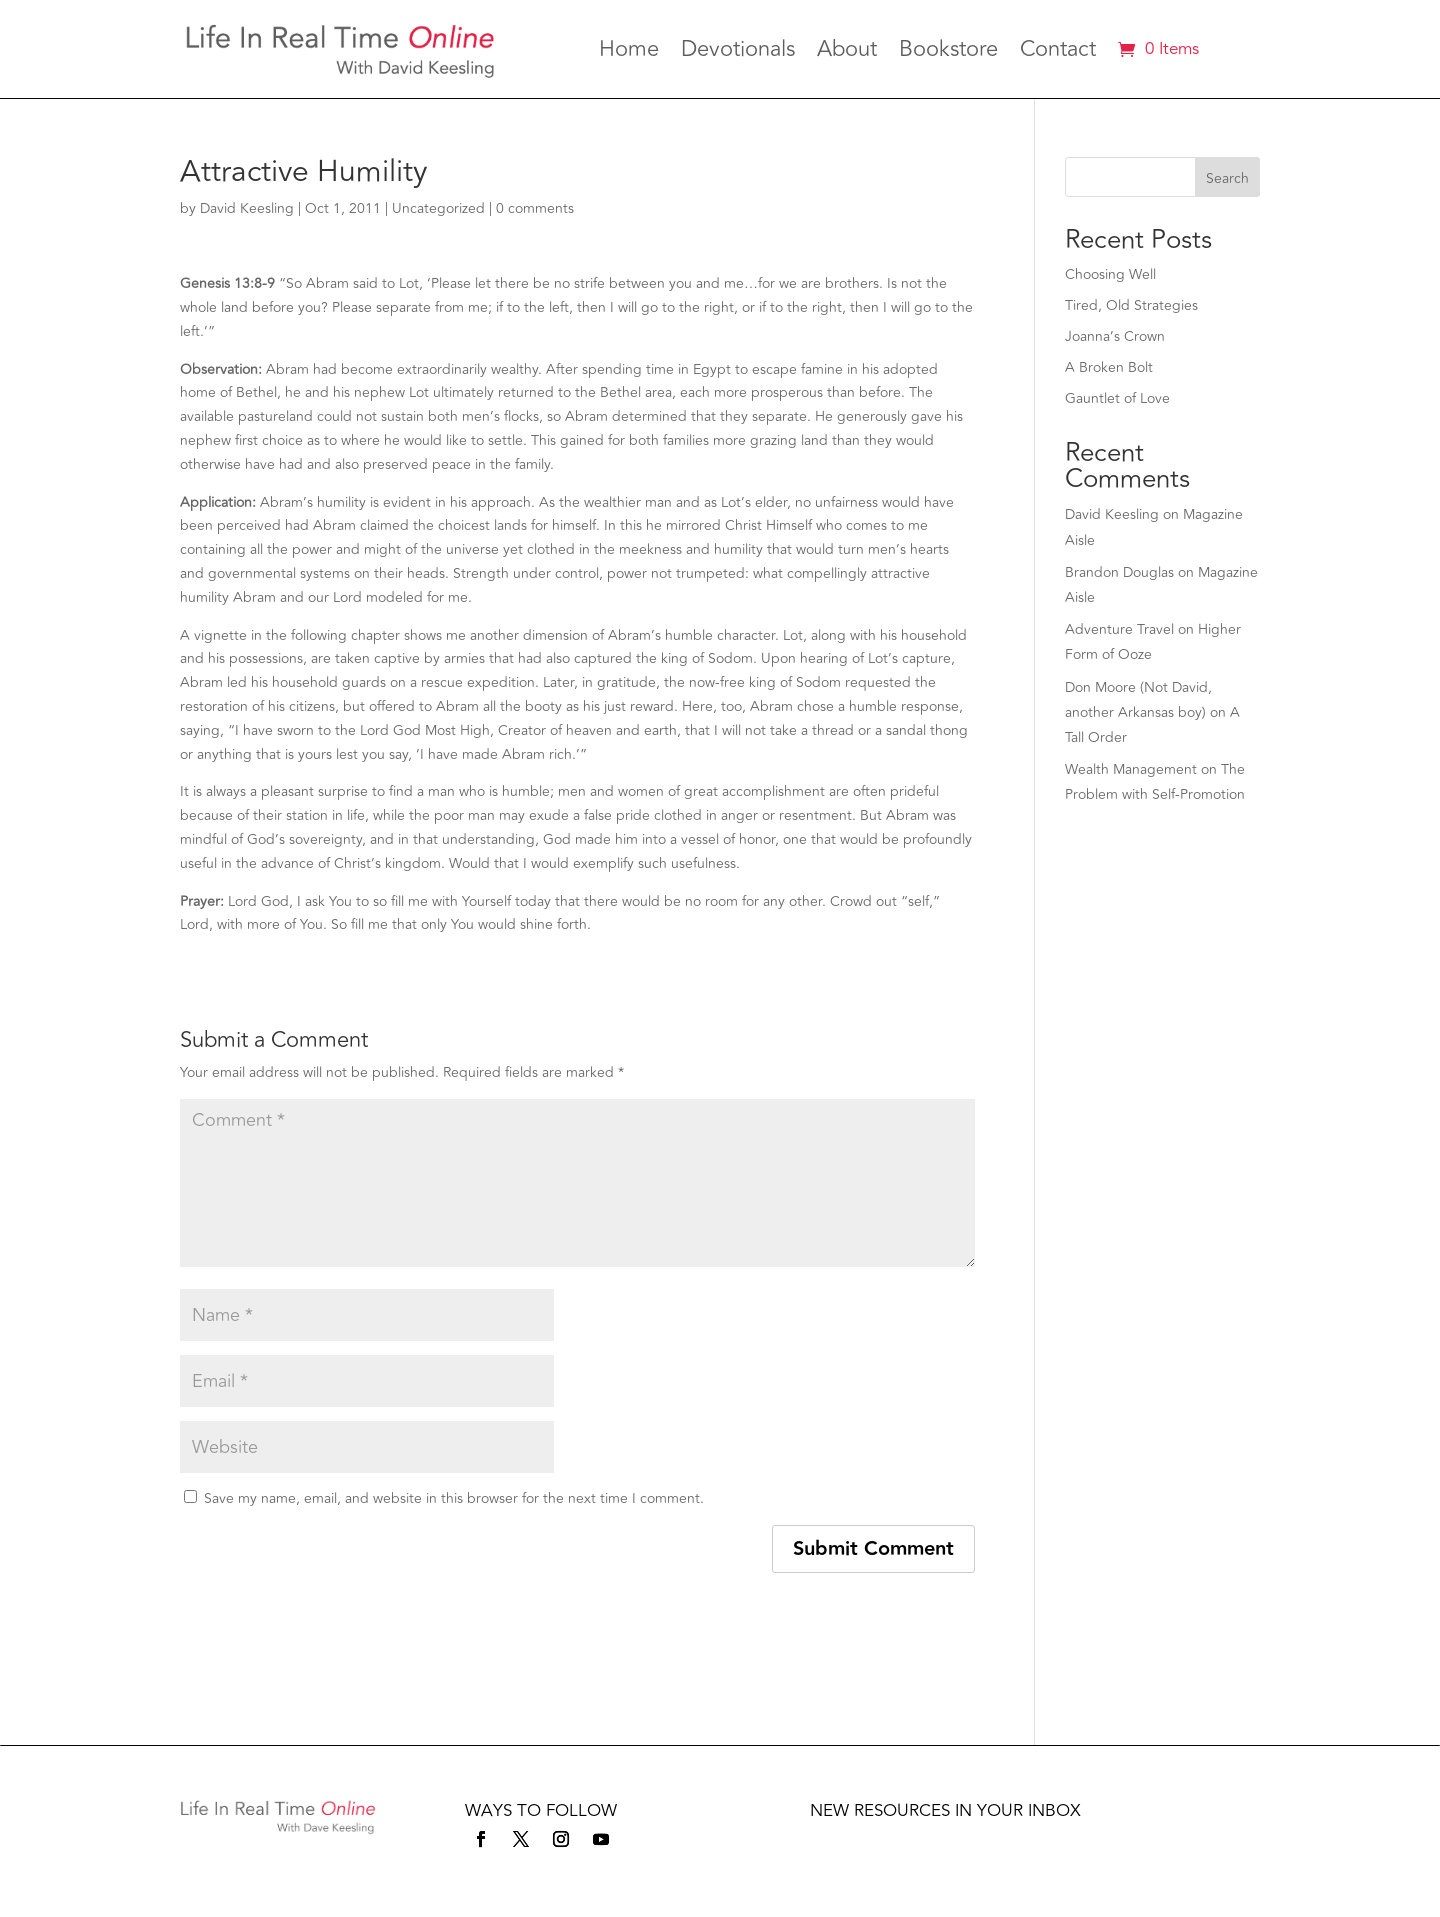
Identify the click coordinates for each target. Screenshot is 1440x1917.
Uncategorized (438, 208)
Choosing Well (1110, 274)
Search (1227, 178)
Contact (1058, 53)
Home (629, 53)
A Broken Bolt (1109, 367)
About (847, 53)
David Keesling (247, 208)
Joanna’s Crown (1115, 336)
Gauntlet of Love (1117, 398)
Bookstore (948, 53)
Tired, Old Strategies (1131, 305)
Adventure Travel (1119, 629)
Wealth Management (1131, 769)
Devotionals (738, 53)
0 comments (535, 208)
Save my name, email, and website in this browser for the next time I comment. (454, 1498)
